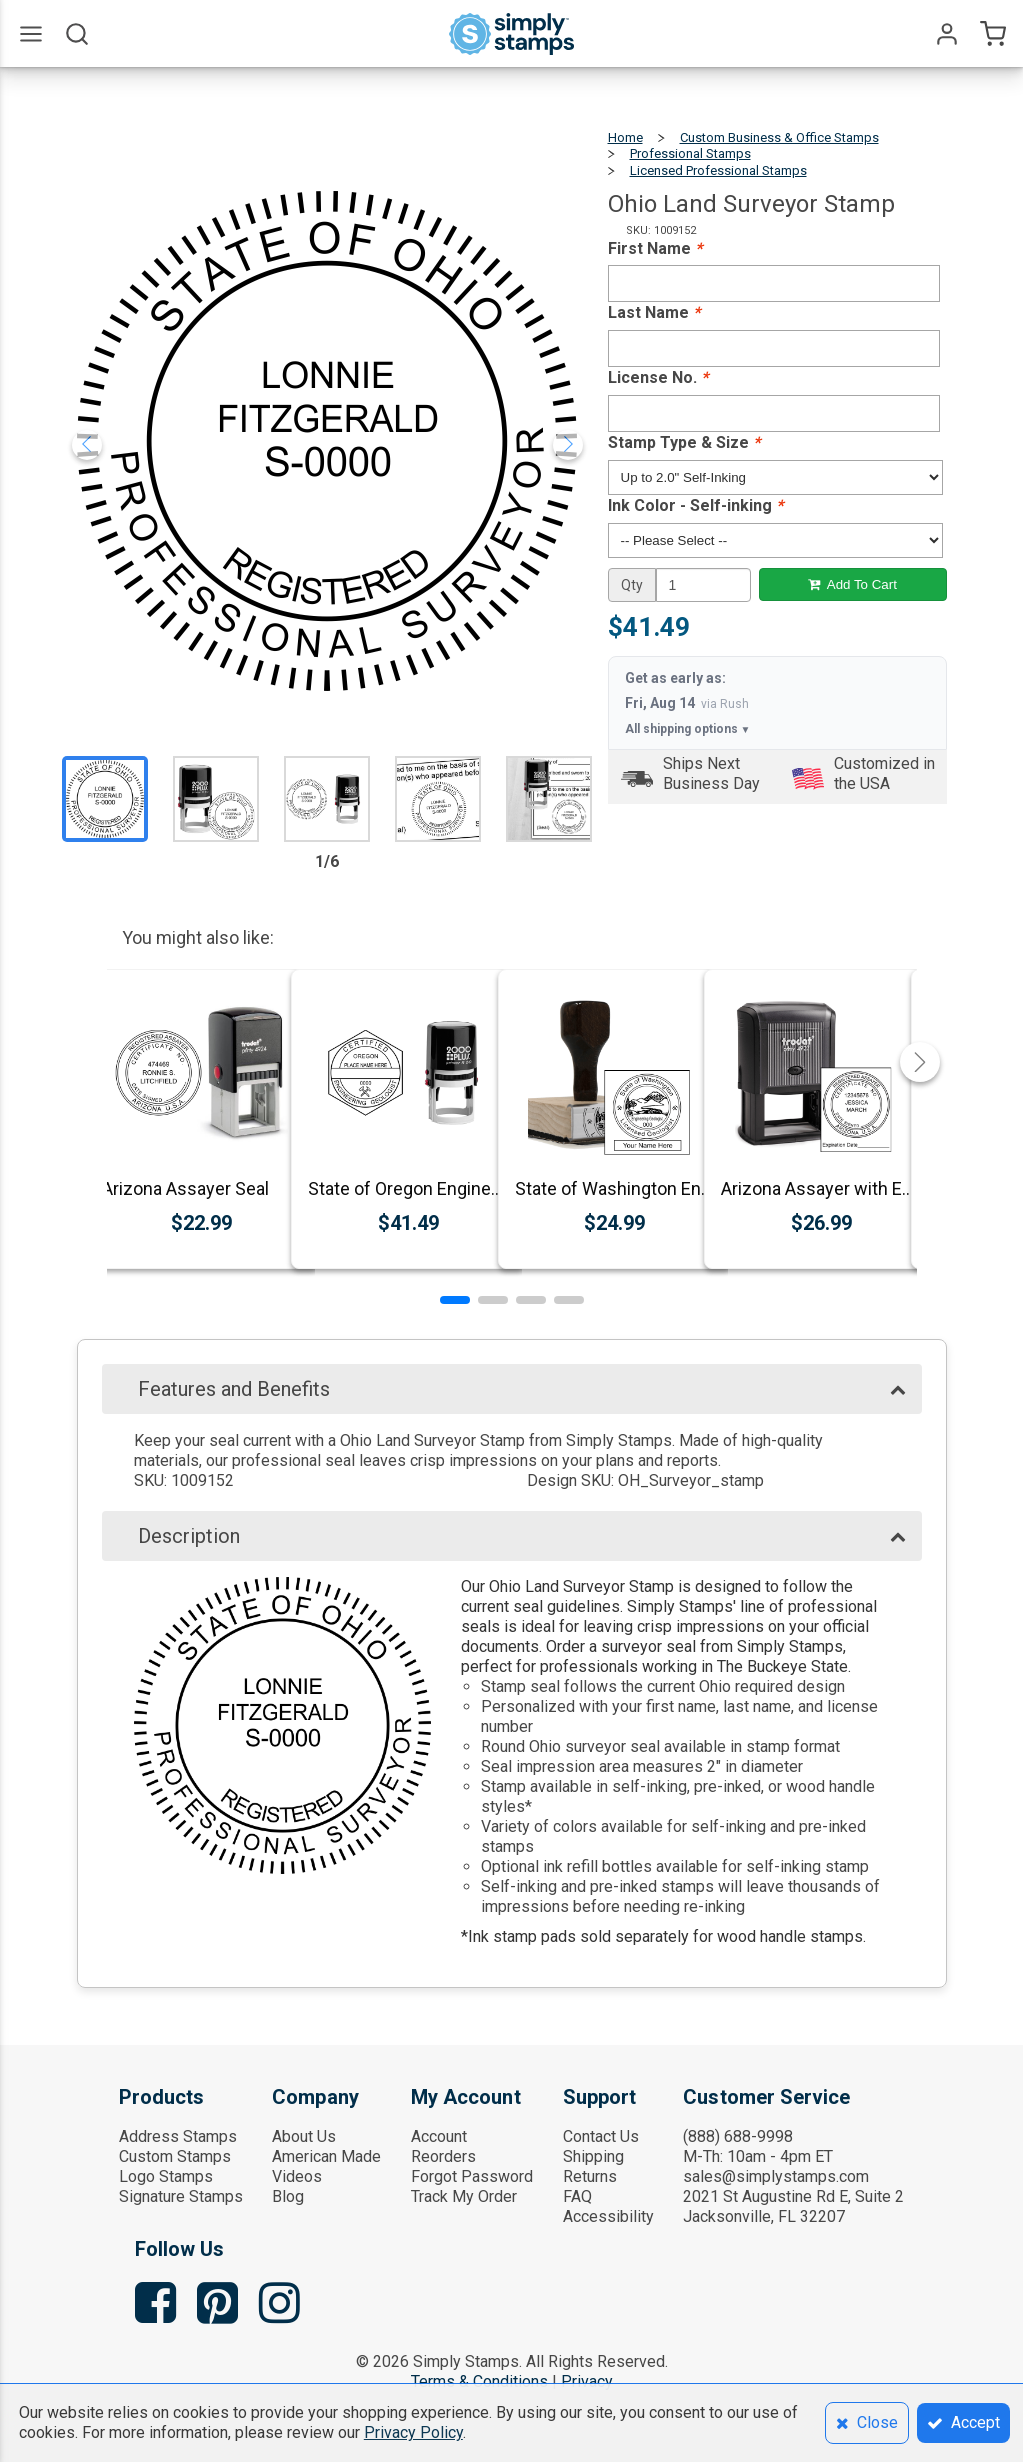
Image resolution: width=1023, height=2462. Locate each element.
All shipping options (688, 729)
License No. (658, 377)
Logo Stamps (166, 2176)
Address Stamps (178, 2136)
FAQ (577, 2196)
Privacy (587, 2381)
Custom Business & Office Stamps (779, 137)
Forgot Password (472, 2176)
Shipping (593, 2156)
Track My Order (464, 2196)
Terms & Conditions (479, 2381)
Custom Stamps (175, 2156)
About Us (304, 2136)
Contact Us (601, 2136)
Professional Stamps (690, 153)
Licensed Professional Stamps (718, 170)
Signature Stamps (181, 2196)
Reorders (443, 2156)
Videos (297, 2176)
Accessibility (608, 2216)
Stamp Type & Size (684, 442)
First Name (655, 248)
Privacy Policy (413, 2432)
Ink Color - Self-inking (695, 505)
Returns (590, 2176)
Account (439, 2136)
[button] (455, 1300)
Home (625, 137)
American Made (326, 2156)
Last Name (654, 312)
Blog (288, 2196)
